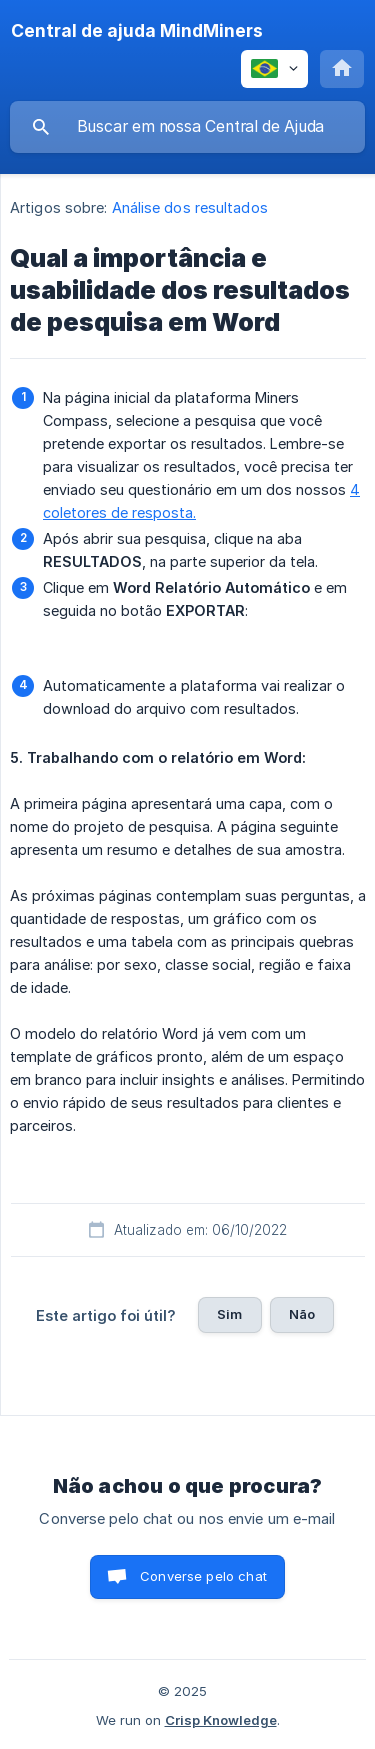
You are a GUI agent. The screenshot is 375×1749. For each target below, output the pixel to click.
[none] (137, 31)
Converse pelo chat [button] (203, 1576)
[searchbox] (187, 127)
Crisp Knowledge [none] (221, 1720)
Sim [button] (229, 1314)
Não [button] (302, 1314)
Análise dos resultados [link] (190, 207)
